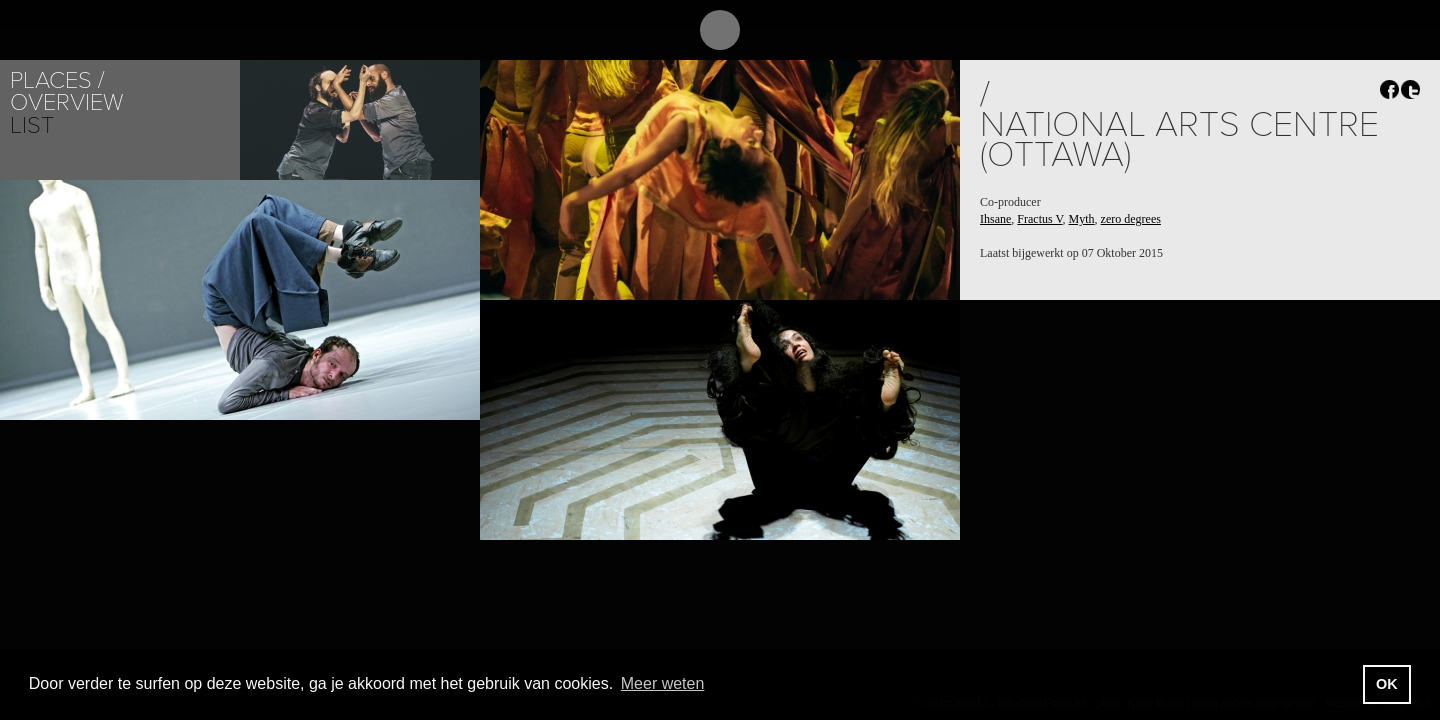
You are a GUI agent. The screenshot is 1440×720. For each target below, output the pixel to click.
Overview (66, 102)
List (32, 125)
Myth (1082, 219)
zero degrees (1131, 219)
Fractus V (1039, 219)
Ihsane (995, 219)
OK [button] (1387, 684)
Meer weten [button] (663, 683)
